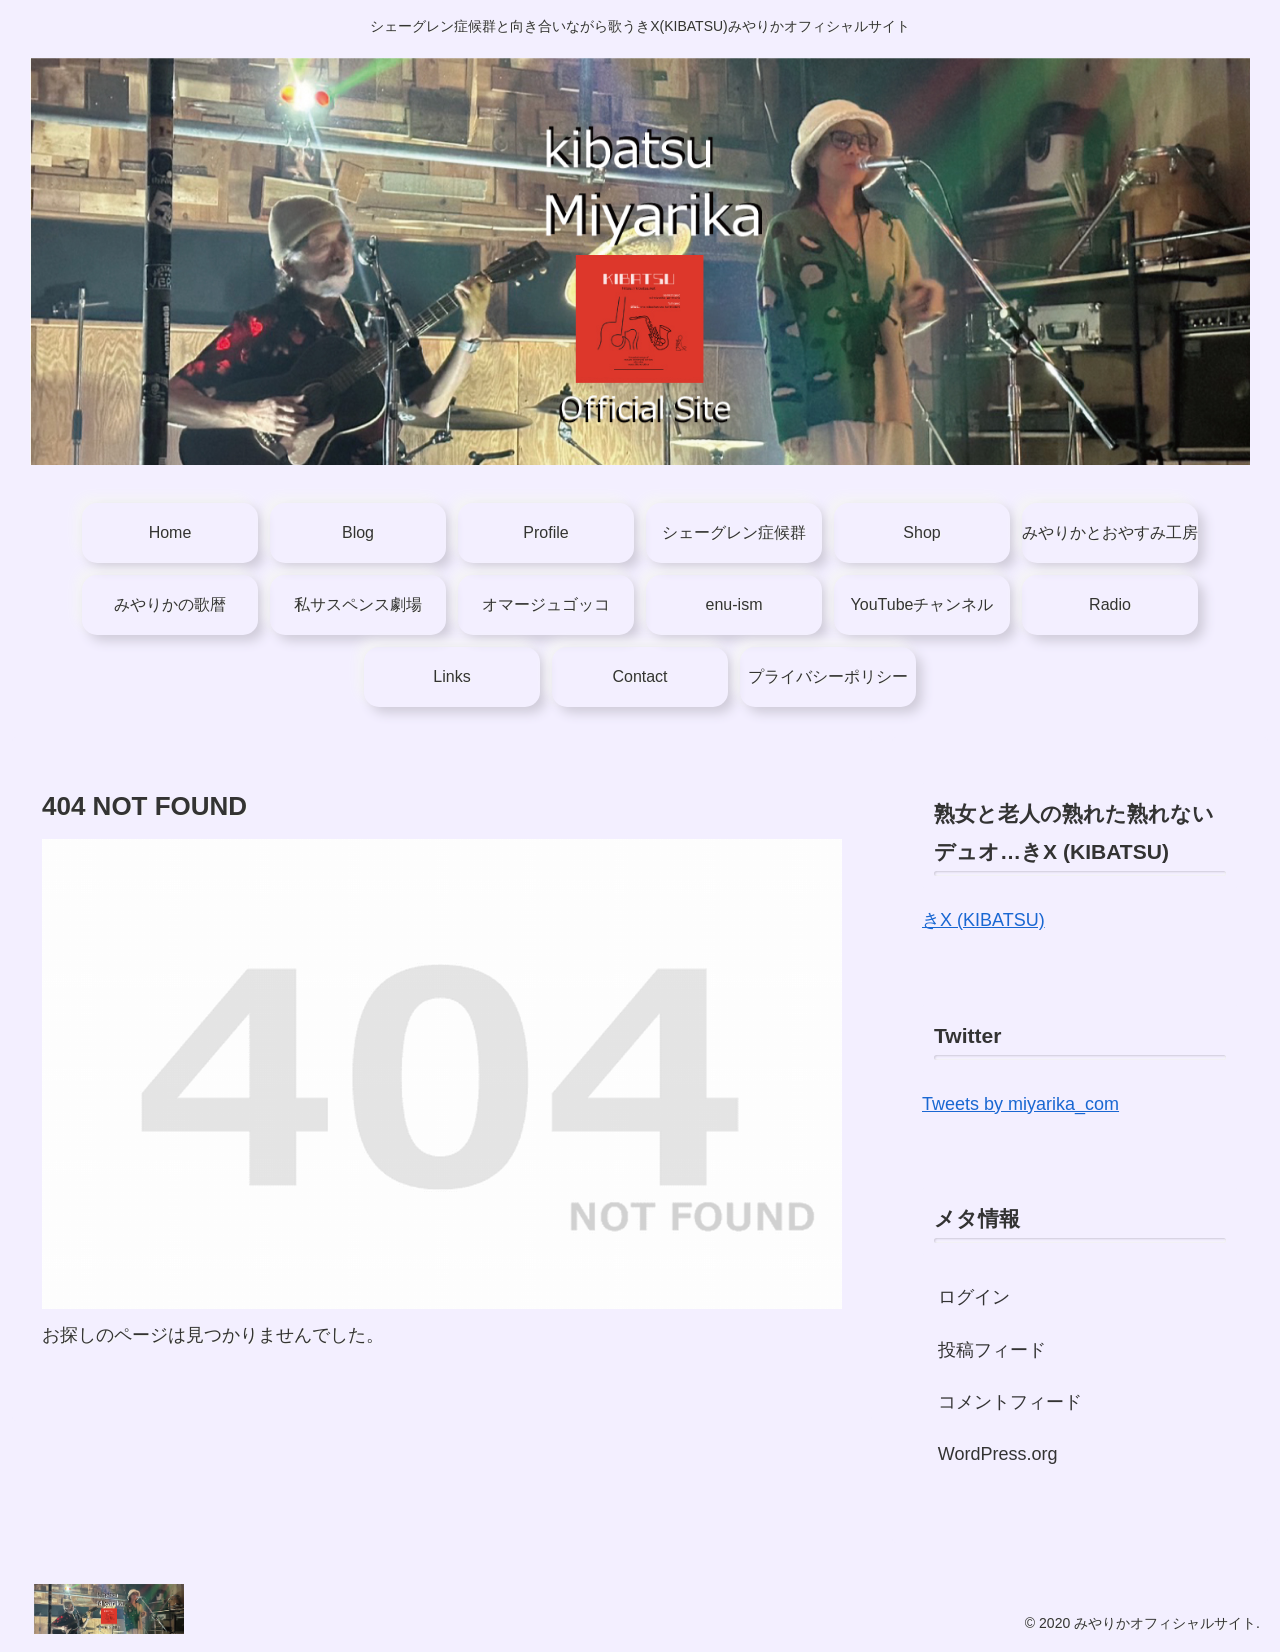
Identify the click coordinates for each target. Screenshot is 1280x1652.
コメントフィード (1010, 1402)
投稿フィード (992, 1350)
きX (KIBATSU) (983, 920)
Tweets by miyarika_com (1020, 1104)
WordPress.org (998, 1454)
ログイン (974, 1297)
